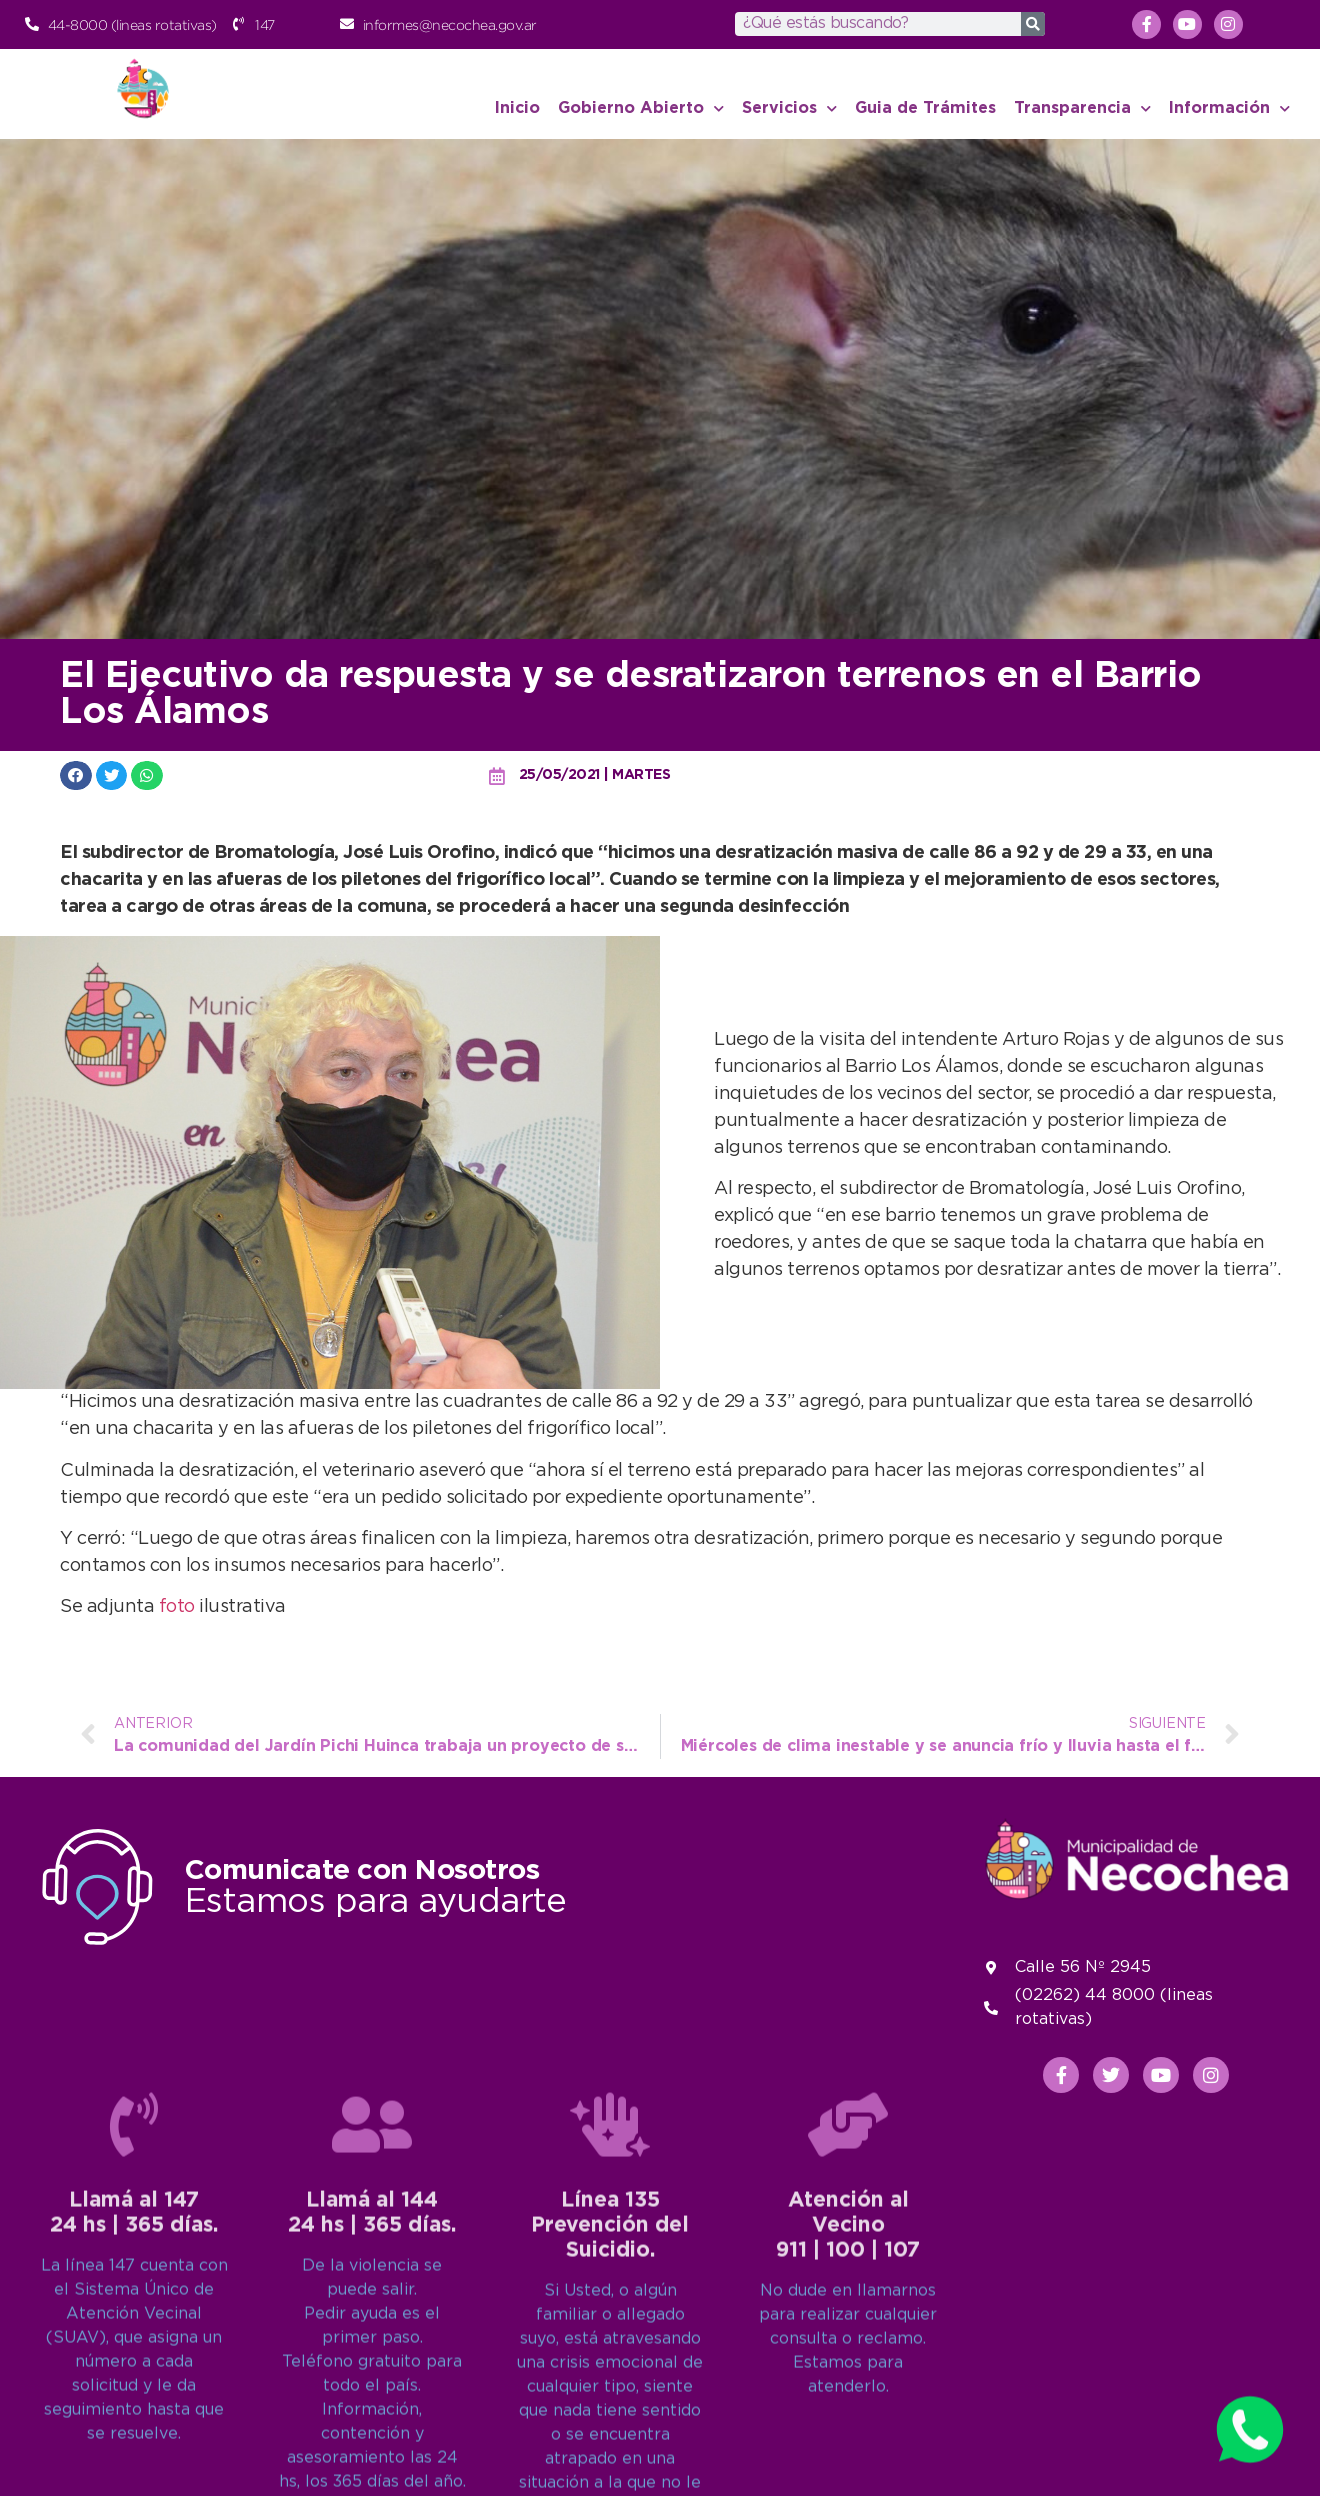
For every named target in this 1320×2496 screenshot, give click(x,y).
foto (179, 1607)
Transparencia (1082, 108)
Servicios (789, 108)
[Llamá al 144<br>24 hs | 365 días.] (372, 2438)
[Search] (1033, 24)
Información (1229, 108)
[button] (76, 775)
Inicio (517, 108)
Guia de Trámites (925, 108)
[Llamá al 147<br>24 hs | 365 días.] (134, 2438)
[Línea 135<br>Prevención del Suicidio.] (610, 2438)
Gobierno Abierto (641, 108)
